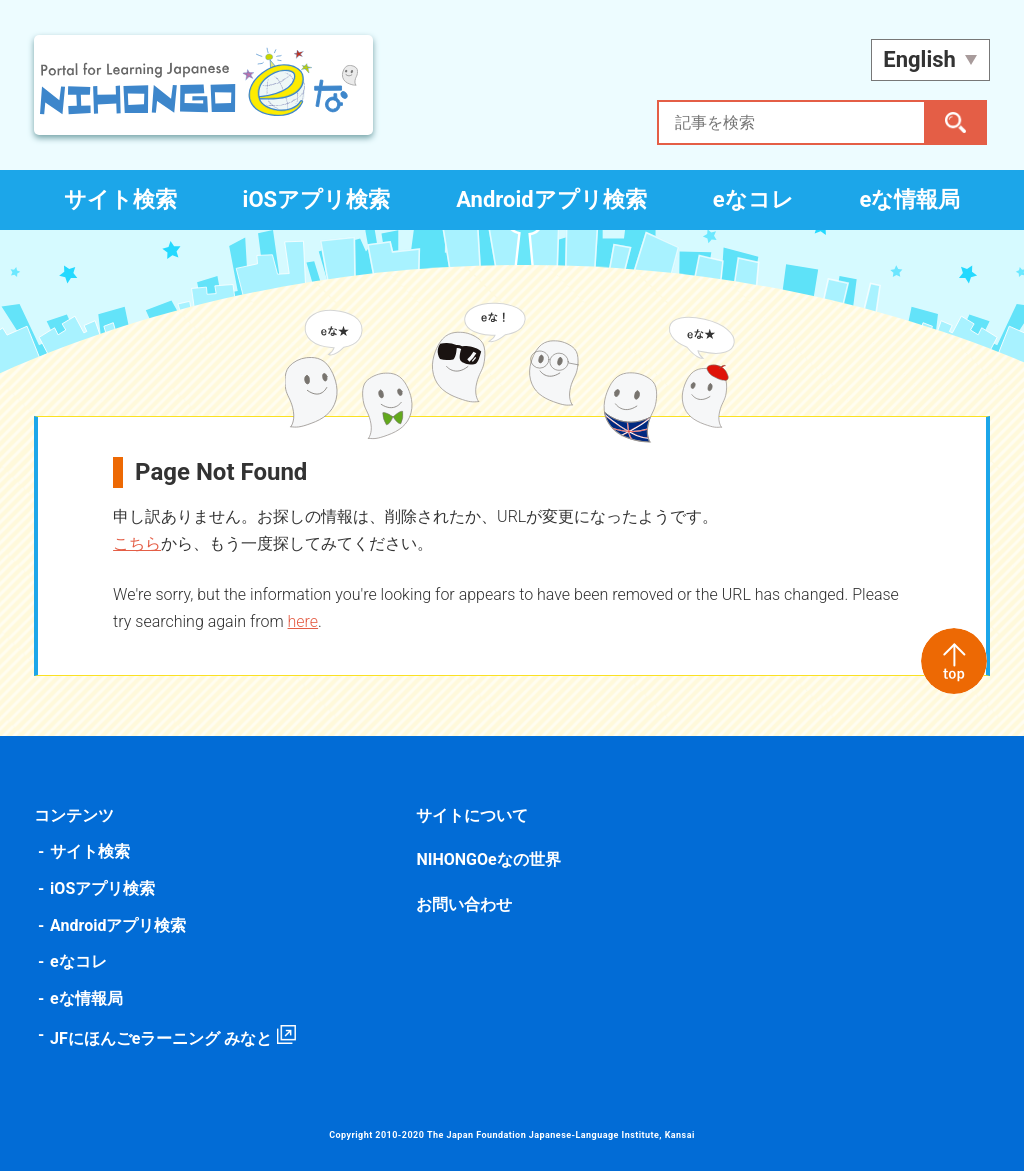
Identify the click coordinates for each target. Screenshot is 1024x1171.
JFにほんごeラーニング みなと (164, 1038)
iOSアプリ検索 (317, 199)
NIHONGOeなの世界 (489, 859)
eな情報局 (910, 199)
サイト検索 (120, 199)
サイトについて (473, 815)
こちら (140, 543)
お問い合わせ (465, 904)
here (305, 621)
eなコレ (753, 199)
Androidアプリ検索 (551, 199)
